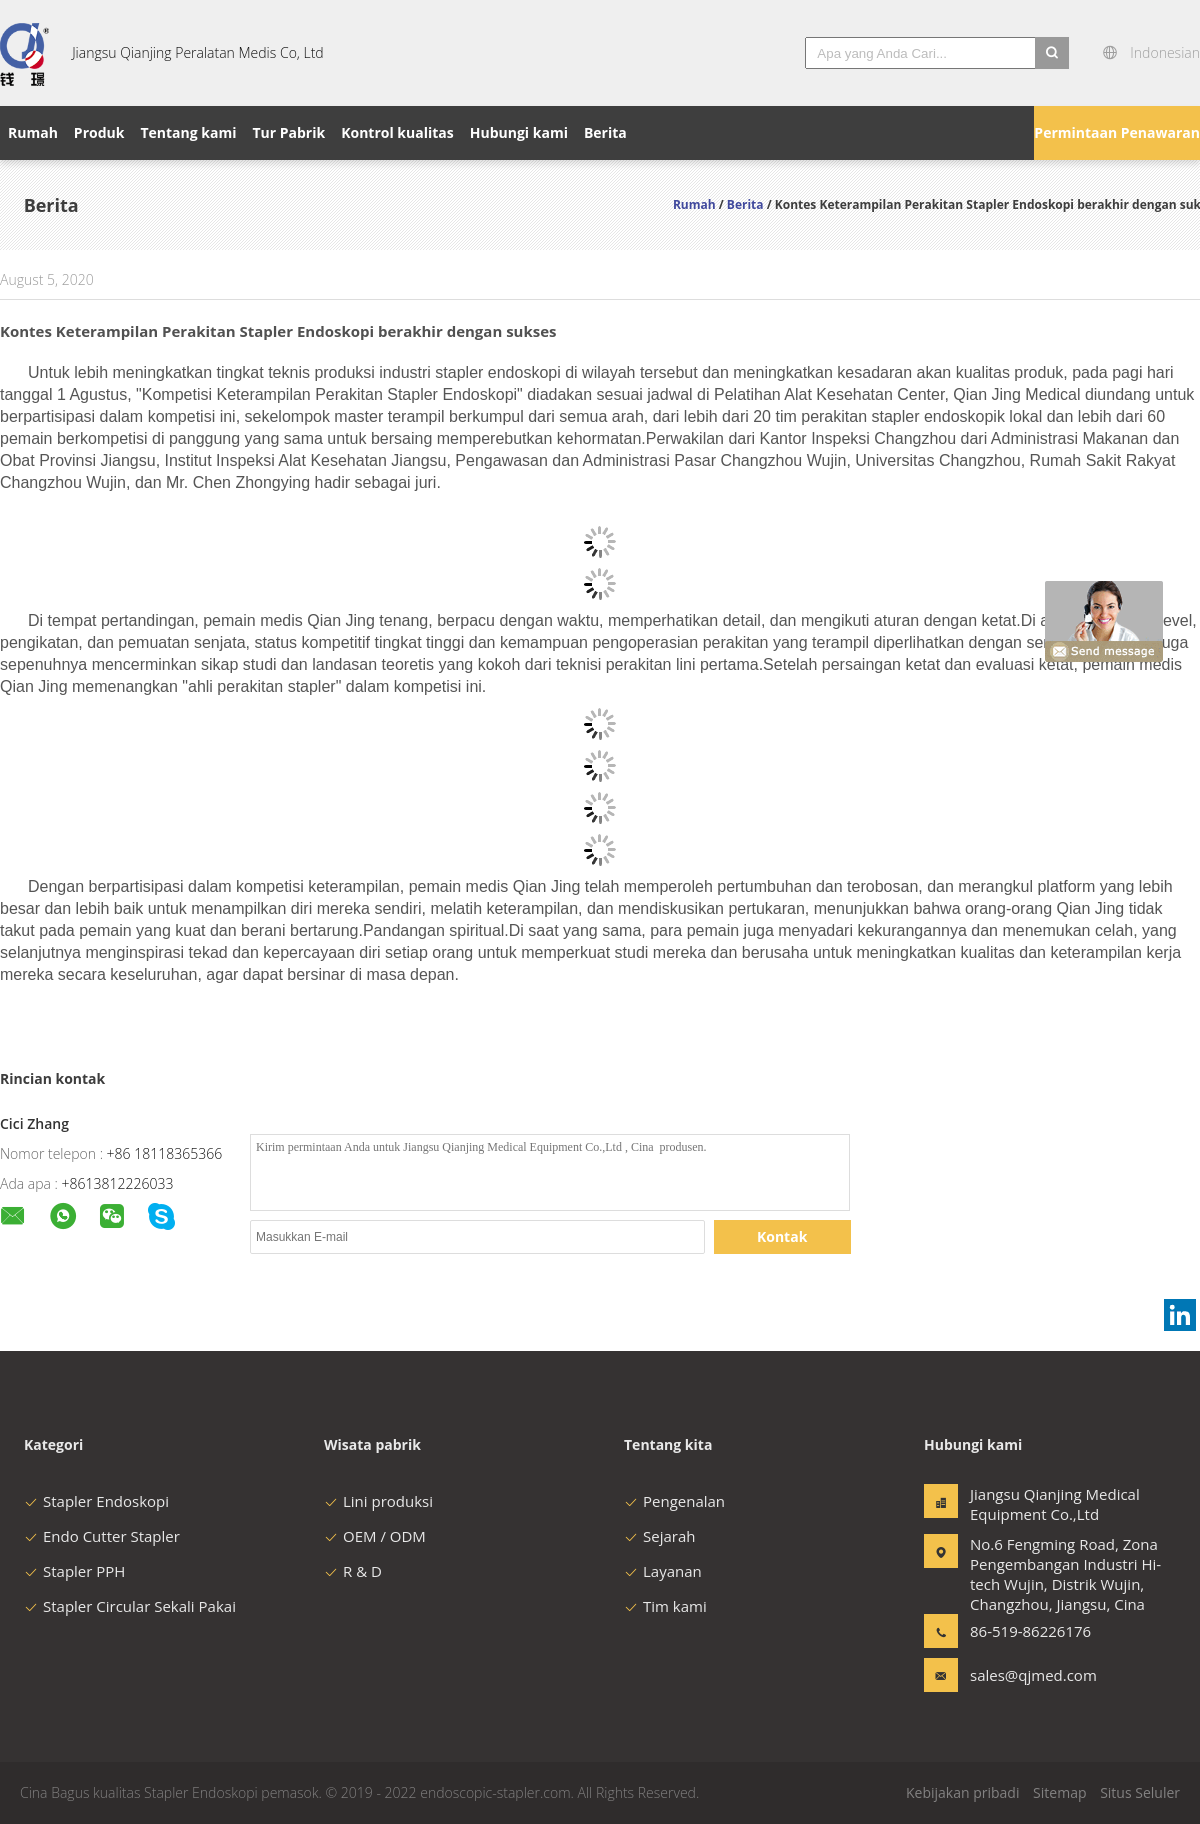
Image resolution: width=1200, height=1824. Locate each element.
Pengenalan (674, 1501)
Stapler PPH (74, 1571)
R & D (353, 1571)
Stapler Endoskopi (96, 1501)
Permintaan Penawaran (1117, 132)
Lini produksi (378, 1501)
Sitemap (1059, 1792)
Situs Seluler (1140, 1792)
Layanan (663, 1571)
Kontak (782, 1236)
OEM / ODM (375, 1536)
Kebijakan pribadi (962, 1792)
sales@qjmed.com (1033, 1675)
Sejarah (659, 1536)
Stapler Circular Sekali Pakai (130, 1606)
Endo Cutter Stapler (102, 1536)
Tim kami (665, 1606)
